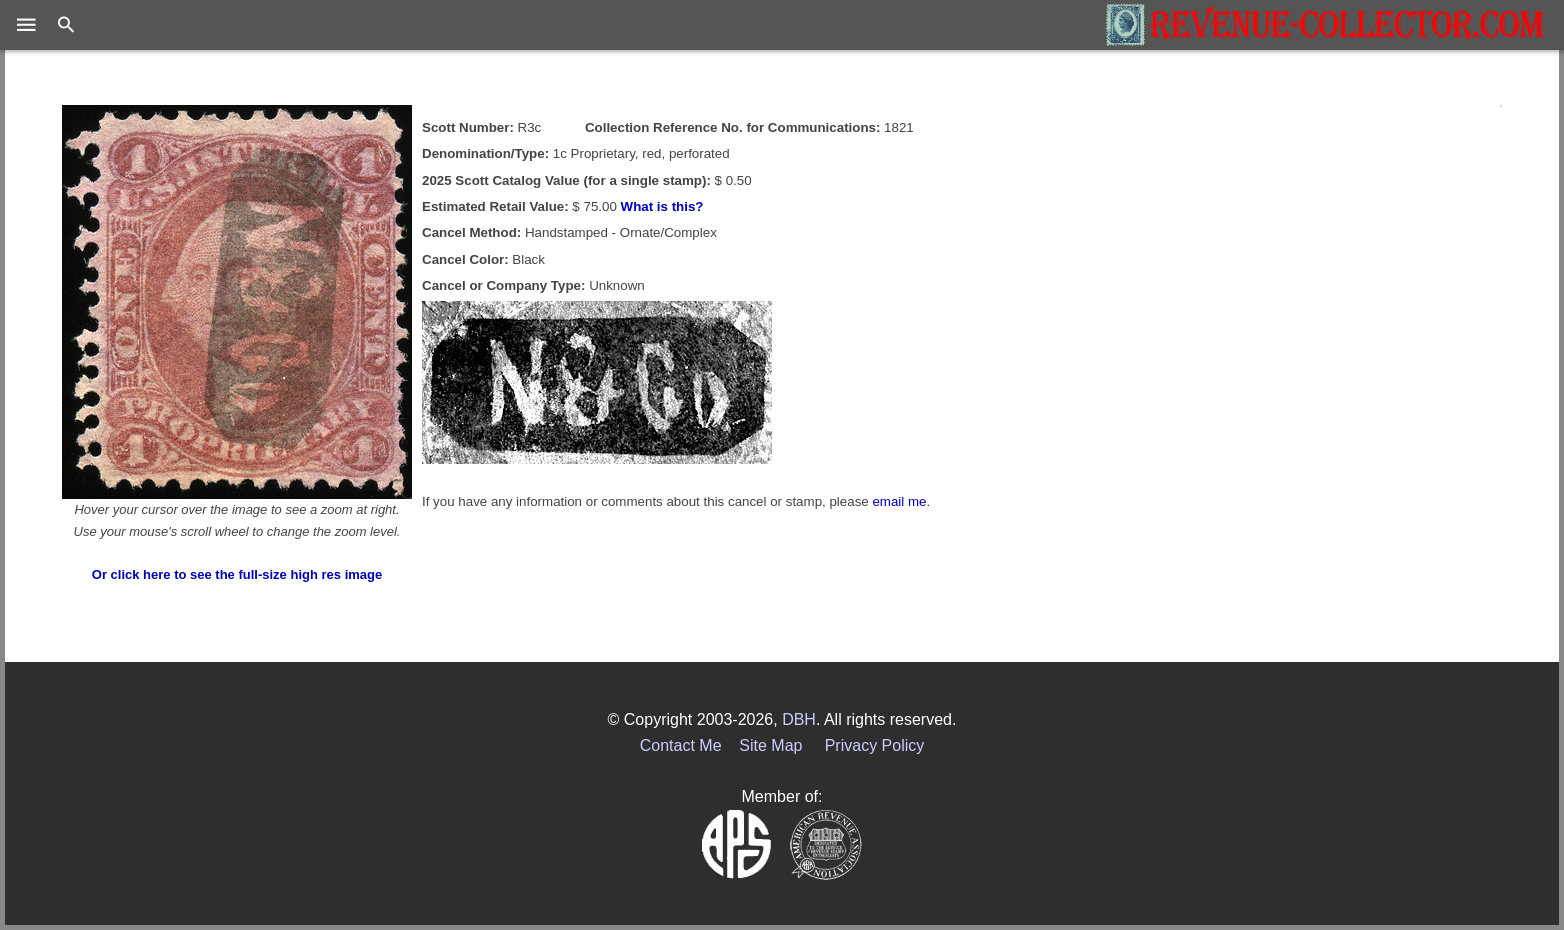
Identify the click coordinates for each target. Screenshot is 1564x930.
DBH (799, 719)
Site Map (770, 745)
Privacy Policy (875, 745)
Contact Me (681, 745)
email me (899, 501)
